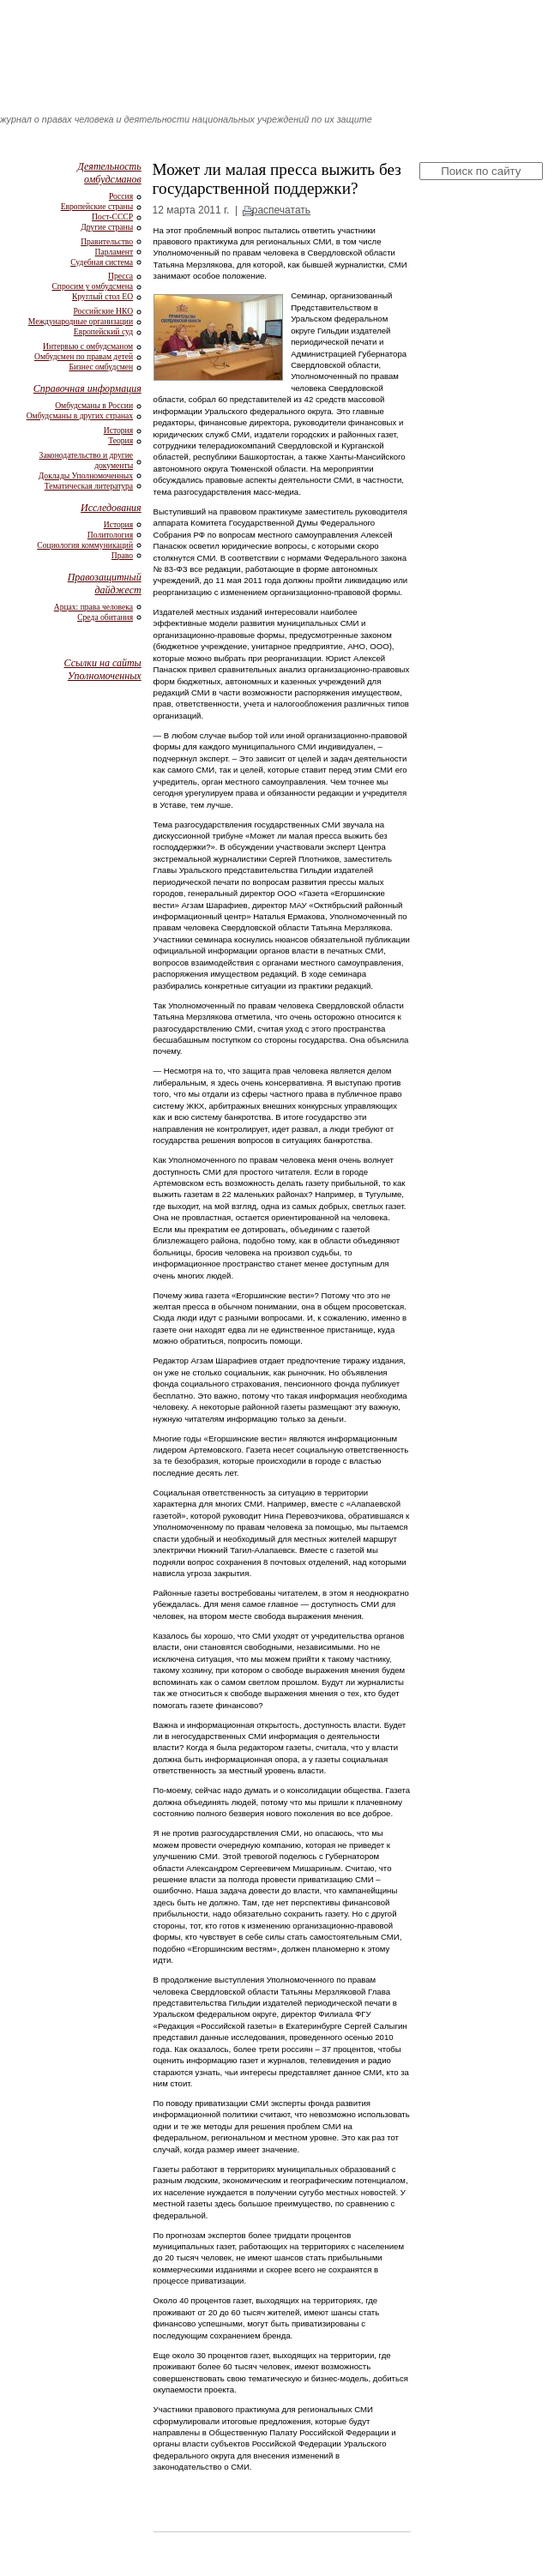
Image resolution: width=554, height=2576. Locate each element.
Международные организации (80, 321)
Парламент (114, 251)
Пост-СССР (112, 216)
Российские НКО (103, 311)
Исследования (111, 508)
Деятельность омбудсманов (109, 172)
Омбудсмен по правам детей (83, 356)
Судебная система (101, 262)
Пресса (120, 275)
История (118, 430)
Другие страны (107, 227)
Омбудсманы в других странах (80, 415)
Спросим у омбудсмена (92, 286)
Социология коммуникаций (85, 545)
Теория (120, 440)
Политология (110, 534)
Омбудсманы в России (94, 405)
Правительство (107, 241)
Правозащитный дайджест (105, 583)
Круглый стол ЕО (102, 296)
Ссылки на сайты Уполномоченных (103, 669)
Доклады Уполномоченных (86, 475)
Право (122, 555)
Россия (121, 196)
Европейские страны (97, 206)
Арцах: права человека (93, 606)
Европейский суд (103, 331)
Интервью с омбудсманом (88, 346)
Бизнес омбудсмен (101, 366)
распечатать (281, 210)
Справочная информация (87, 388)
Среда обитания (105, 617)
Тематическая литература (89, 486)
